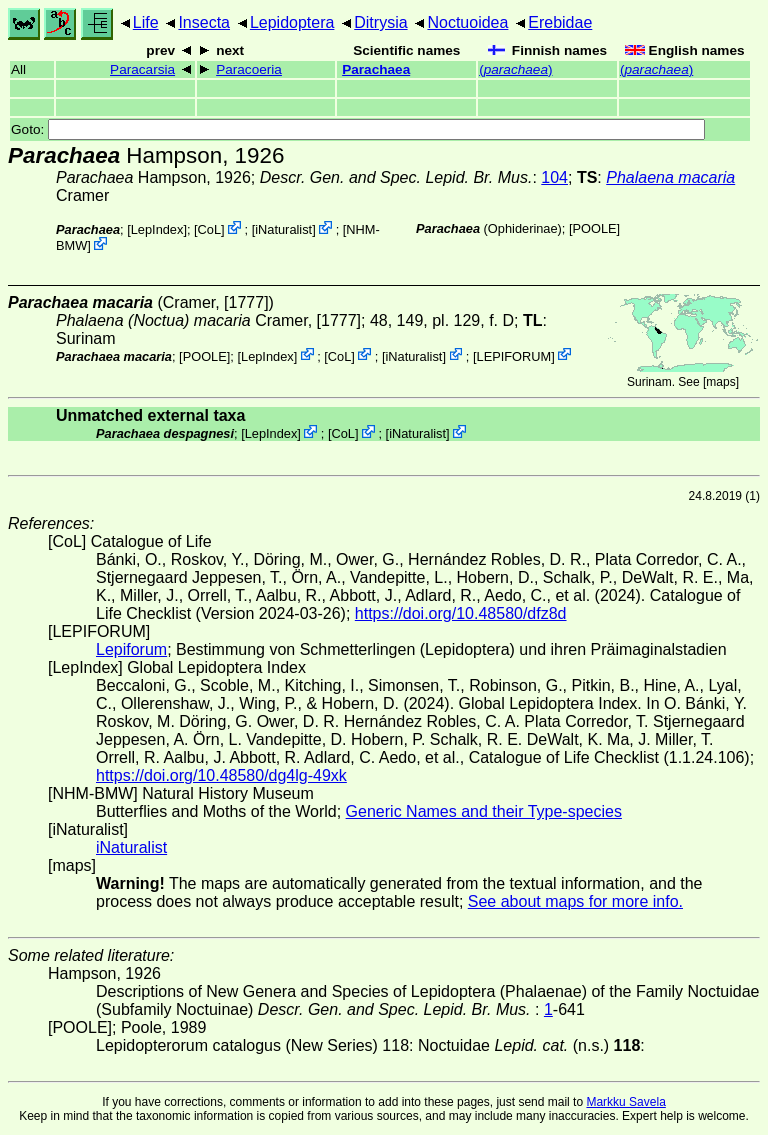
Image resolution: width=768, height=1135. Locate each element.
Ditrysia (380, 22)
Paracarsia (142, 69)
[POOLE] (594, 228)
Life (146, 22)
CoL (209, 229)
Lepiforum (131, 649)
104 (554, 177)
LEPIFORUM (514, 355)
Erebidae (560, 22)
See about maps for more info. (575, 901)
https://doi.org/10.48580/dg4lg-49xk (221, 775)
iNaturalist (283, 229)
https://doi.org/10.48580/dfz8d (461, 613)
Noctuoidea (467, 22)
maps (720, 382)
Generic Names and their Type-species (484, 811)
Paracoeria (249, 69)
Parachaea (376, 69)
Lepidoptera (292, 22)
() (515, 69)
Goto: (358, 129)
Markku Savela (625, 1102)
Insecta (204, 22)
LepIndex (157, 229)
